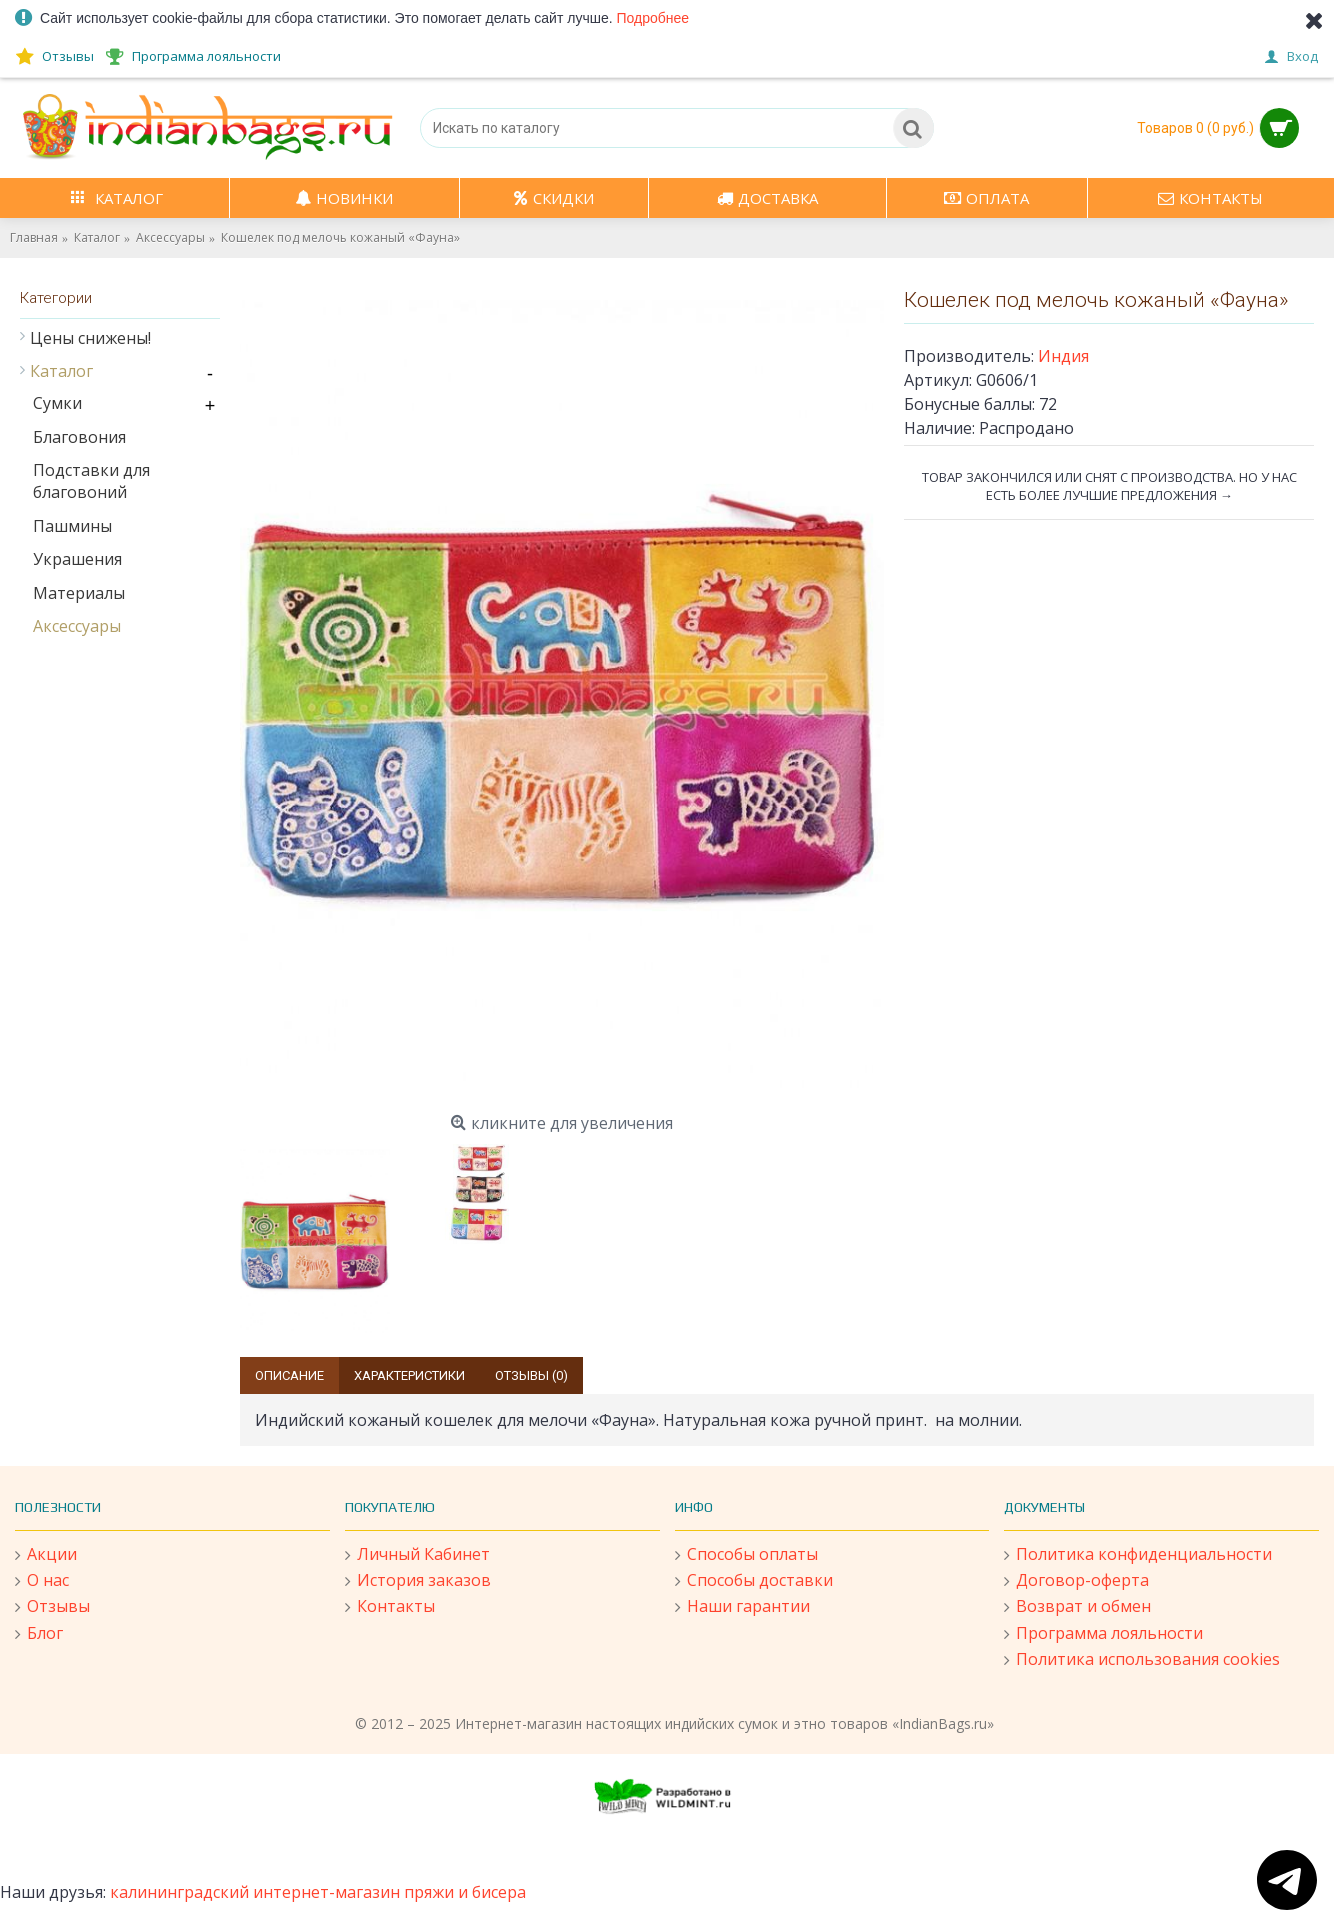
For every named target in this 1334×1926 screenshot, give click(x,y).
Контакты (390, 1607)
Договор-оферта (1076, 1581)
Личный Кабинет (417, 1555)
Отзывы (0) (531, 1375)
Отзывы (52, 1607)
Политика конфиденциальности (1138, 1555)
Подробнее (653, 18)
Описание (289, 1375)
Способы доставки (754, 1581)
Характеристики (409, 1375)
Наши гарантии (742, 1607)
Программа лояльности (1103, 1634)
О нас (42, 1581)
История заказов (418, 1581)
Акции (46, 1555)
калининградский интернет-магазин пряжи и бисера (318, 1892)
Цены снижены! (90, 338)
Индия (1063, 356)
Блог (39, 1634)
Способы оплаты (746, 1555)
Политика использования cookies (1142, 1660)
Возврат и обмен (1077, 1607)
